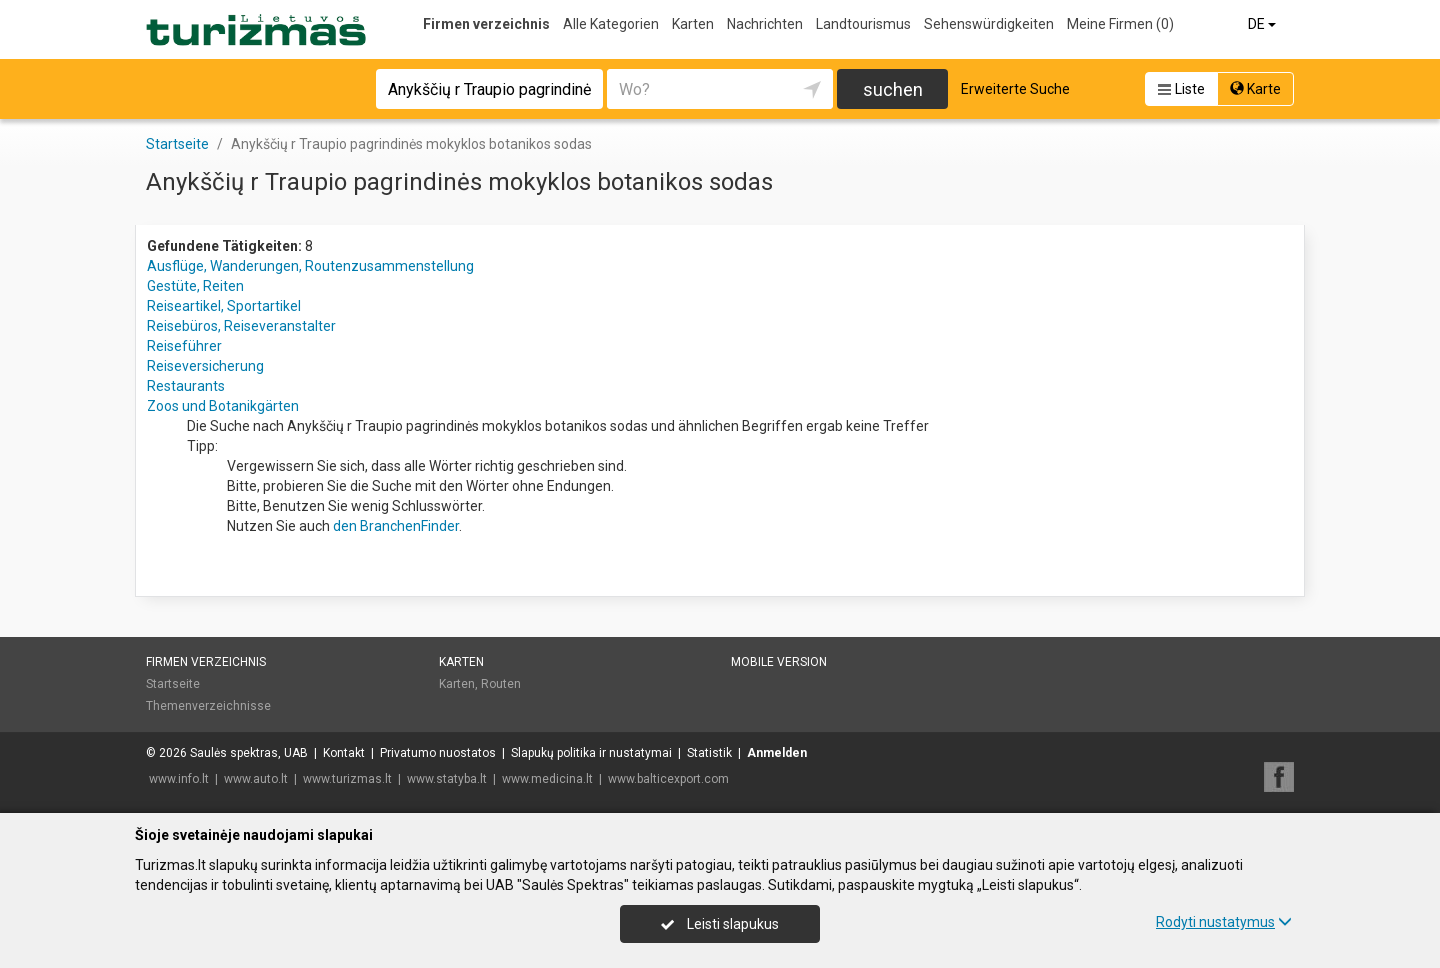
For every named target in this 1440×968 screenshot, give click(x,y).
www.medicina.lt (547, 779)
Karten (693, 24)
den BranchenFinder (396, 526)
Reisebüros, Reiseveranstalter (241, 326)
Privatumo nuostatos (438, 753)
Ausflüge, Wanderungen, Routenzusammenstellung (310, 266)
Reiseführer (184, 346)
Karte (1255, 89)
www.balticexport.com (668, 779)
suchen (893, 89)
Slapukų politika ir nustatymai (591, 753)
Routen (501, 684)
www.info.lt (179, 779)
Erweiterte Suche (1015, 89)
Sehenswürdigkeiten (989, 24)
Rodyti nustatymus (1224, 922)
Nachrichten (765, 24)
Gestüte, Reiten (195, 286)
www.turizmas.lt (347, 779)
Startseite (173, 684)
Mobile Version (779, 662)
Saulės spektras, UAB (249, 753)
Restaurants (186, 386)
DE (1263, 24)
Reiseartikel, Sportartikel (224, 306)
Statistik (709, 753)
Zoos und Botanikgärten (223, 406)
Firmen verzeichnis (486, 24)
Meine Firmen (1120, 24)
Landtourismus (863, 24)
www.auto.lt (256, 779)
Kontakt (344, 753)
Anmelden (777, 753)
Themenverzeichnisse (208, 706)
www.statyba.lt (447, 779)
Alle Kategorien (611, 24)
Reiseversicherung (205, 366)
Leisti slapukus (720, 924)
